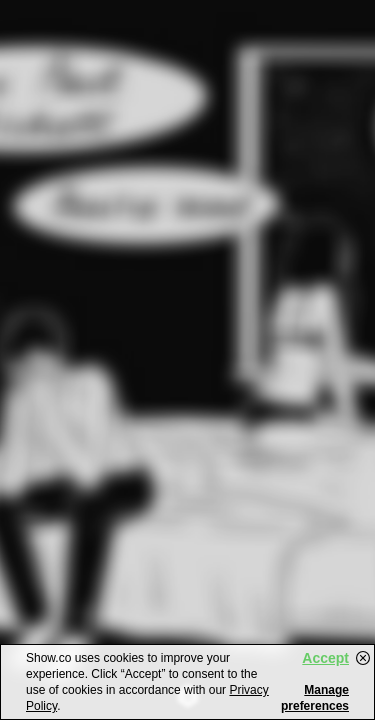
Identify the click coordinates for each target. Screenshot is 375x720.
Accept (325, 658)
